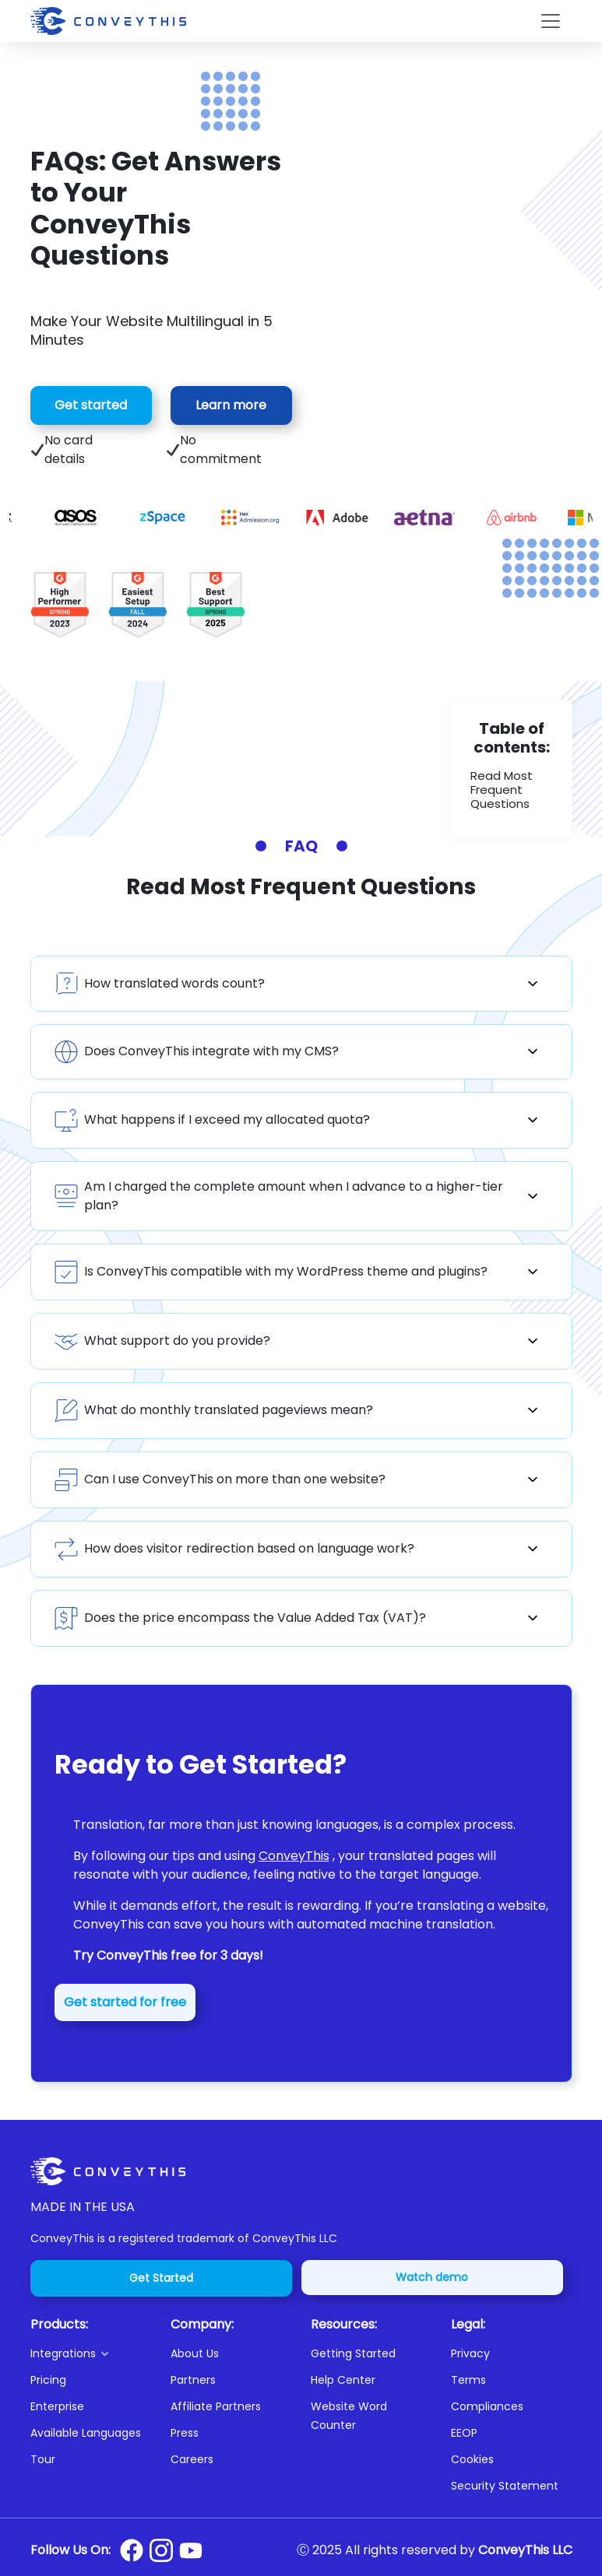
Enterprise (57, 2406)
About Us (195, 2353)
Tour (42, 2459)
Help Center (343, 2380)
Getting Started (353, 2353)
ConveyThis (294, 1856)
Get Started (161, 2278)
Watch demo (432, 2277)
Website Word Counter (349, 2416)
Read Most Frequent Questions (501, 789)
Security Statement (504, 2486)
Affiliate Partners (216, 2406)
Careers (192, 2459)
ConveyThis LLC (525, 2550)
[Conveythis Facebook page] (131, 2550)
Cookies (472, 2459)
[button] (91, 2353)
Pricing (48, 2380)
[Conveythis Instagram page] (161, 2550)
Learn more (230, 405)
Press (185, 2433)
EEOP (464, 2433)
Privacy (470, 2353)
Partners (193, 2380)
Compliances (487, 2406)
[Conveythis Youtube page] (190, 2550)
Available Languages (85, 2433)
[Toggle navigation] (551, 21)
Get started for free (125, 2002)
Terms (468, 2380)
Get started (91, 405)
